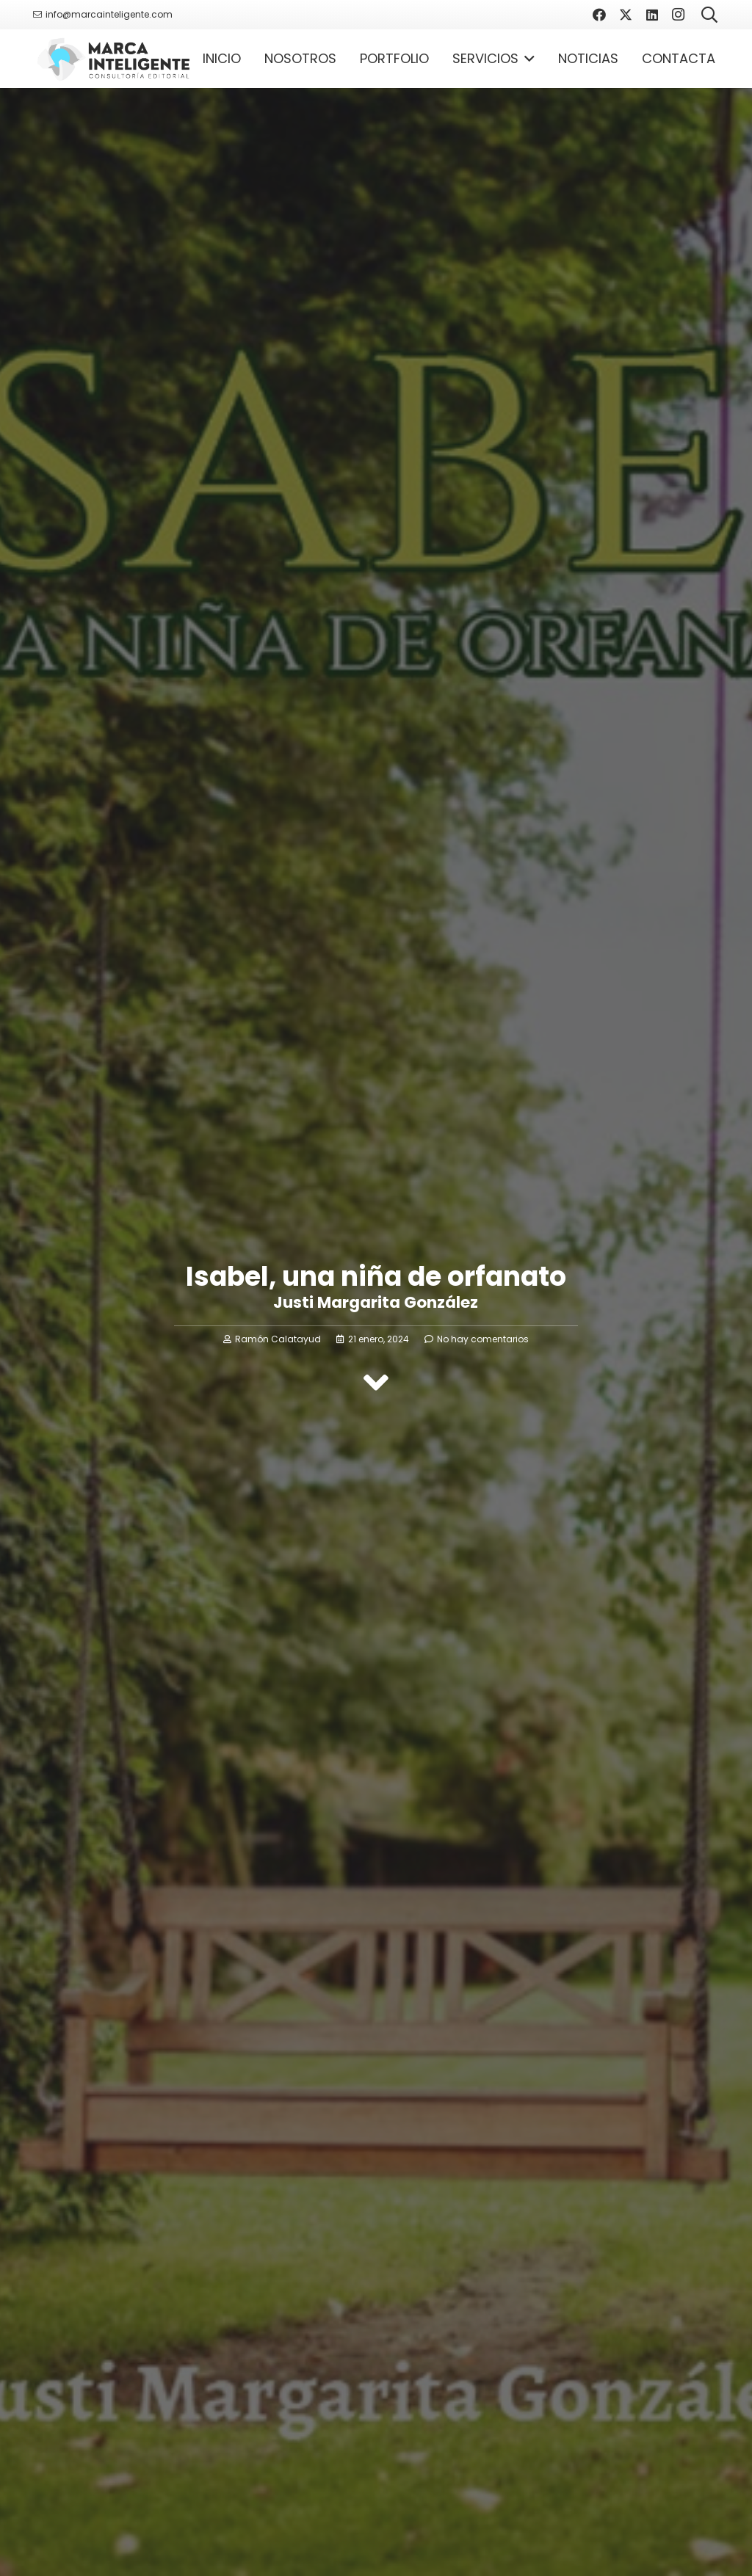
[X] (625, 14)
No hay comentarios (483, 1339)
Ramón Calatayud (278, 1339)
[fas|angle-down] (376, 1382)
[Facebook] (599, 14)
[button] (526, 58)
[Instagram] (678, 14)
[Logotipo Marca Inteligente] (113, 59)
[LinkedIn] (652, 14)
